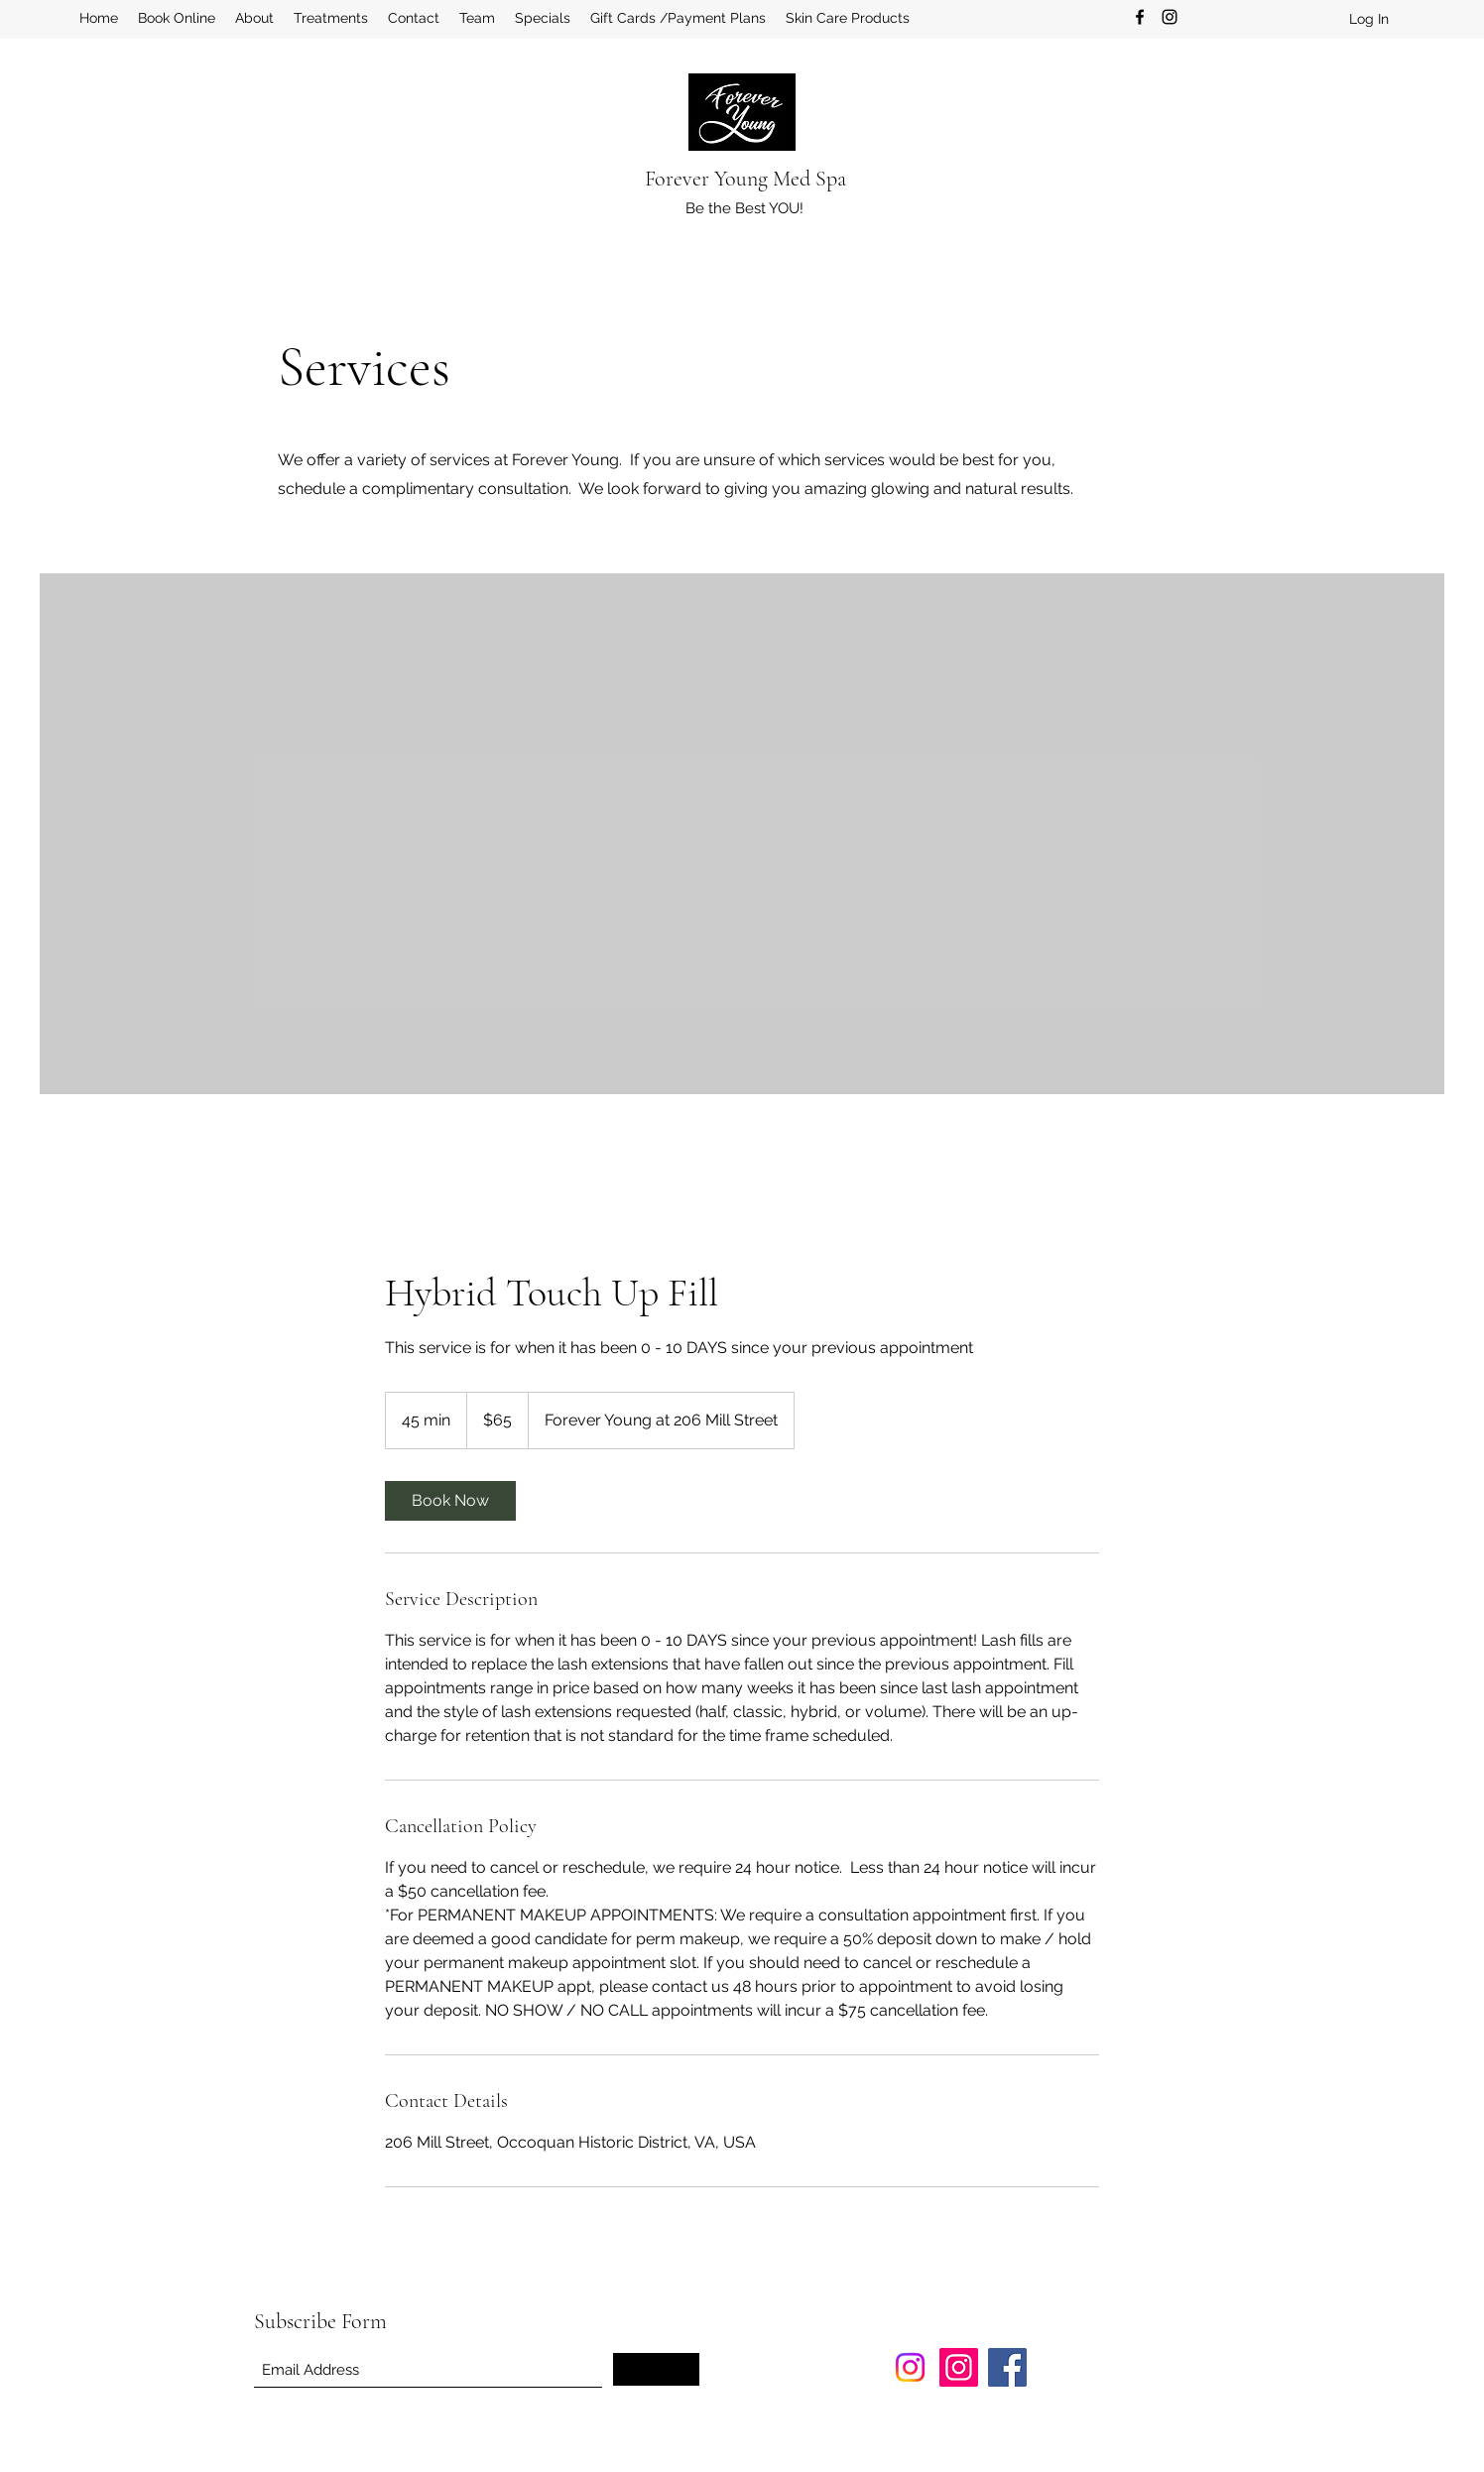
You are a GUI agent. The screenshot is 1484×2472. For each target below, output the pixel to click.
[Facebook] (1140, 17)
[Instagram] (1169, 17)
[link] (450, 1501)
